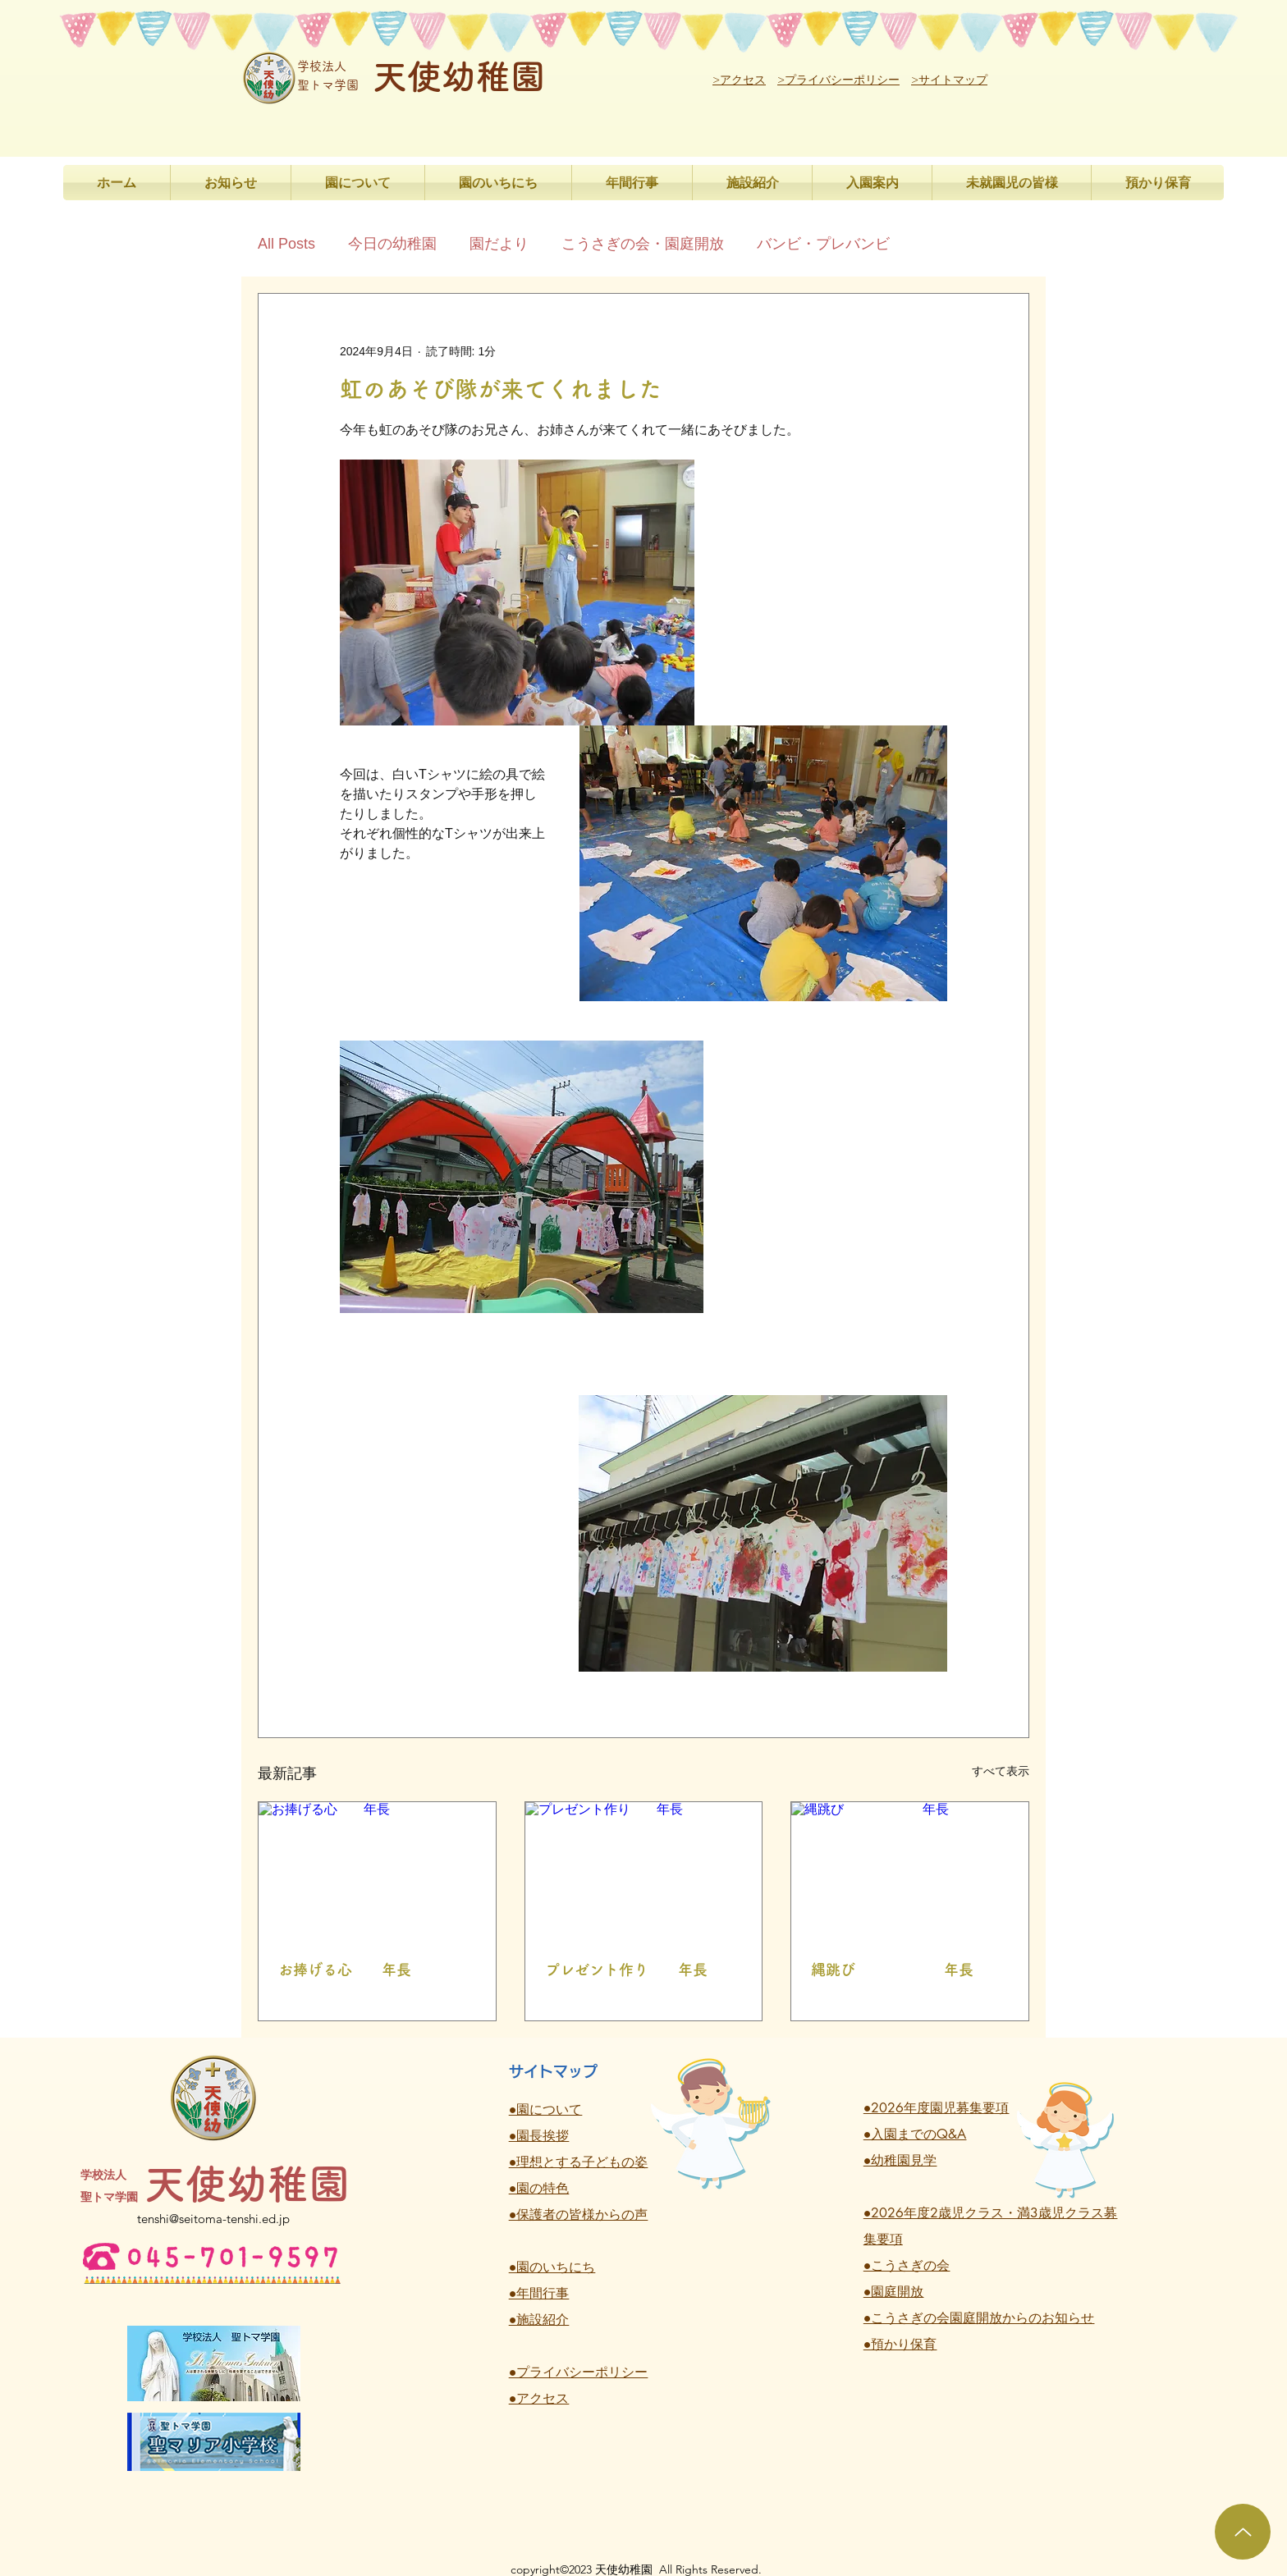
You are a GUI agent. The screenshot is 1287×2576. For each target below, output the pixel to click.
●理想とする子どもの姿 (578, 2162)
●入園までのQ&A (915, 2134)
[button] (357, 182)
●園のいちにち (552, 2267)
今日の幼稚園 (392, 244)
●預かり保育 (900, 2344)
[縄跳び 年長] (909, 1868)
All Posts (286, 244)
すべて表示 (1000, 1771)
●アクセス (539, 2398)
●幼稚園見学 (900, 2160)
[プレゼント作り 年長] (644, 1868)
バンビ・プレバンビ (823, 244)
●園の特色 (539, 2188)
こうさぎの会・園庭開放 (642, 244)
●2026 (884, 2212)
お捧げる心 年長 (344, 1969)
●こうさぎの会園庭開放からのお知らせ (979, 2318)
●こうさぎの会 (906, 2265)
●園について (546, 2109)
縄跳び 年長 (892, 1969)
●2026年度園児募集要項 (936, 2107)
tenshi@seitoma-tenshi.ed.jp (213, 2218)
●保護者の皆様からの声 (578, 2214)
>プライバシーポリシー (838, 79)
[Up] (1243, 2532)
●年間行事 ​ (539, 2293)
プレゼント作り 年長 (626, 1969)
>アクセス (739, 79)
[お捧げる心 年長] (377, 1868)
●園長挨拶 (539, 2135)
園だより (499, 244)
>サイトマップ (949, 79)
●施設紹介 (539, 2319)
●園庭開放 (893, 2291)
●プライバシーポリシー (578, 2372)
